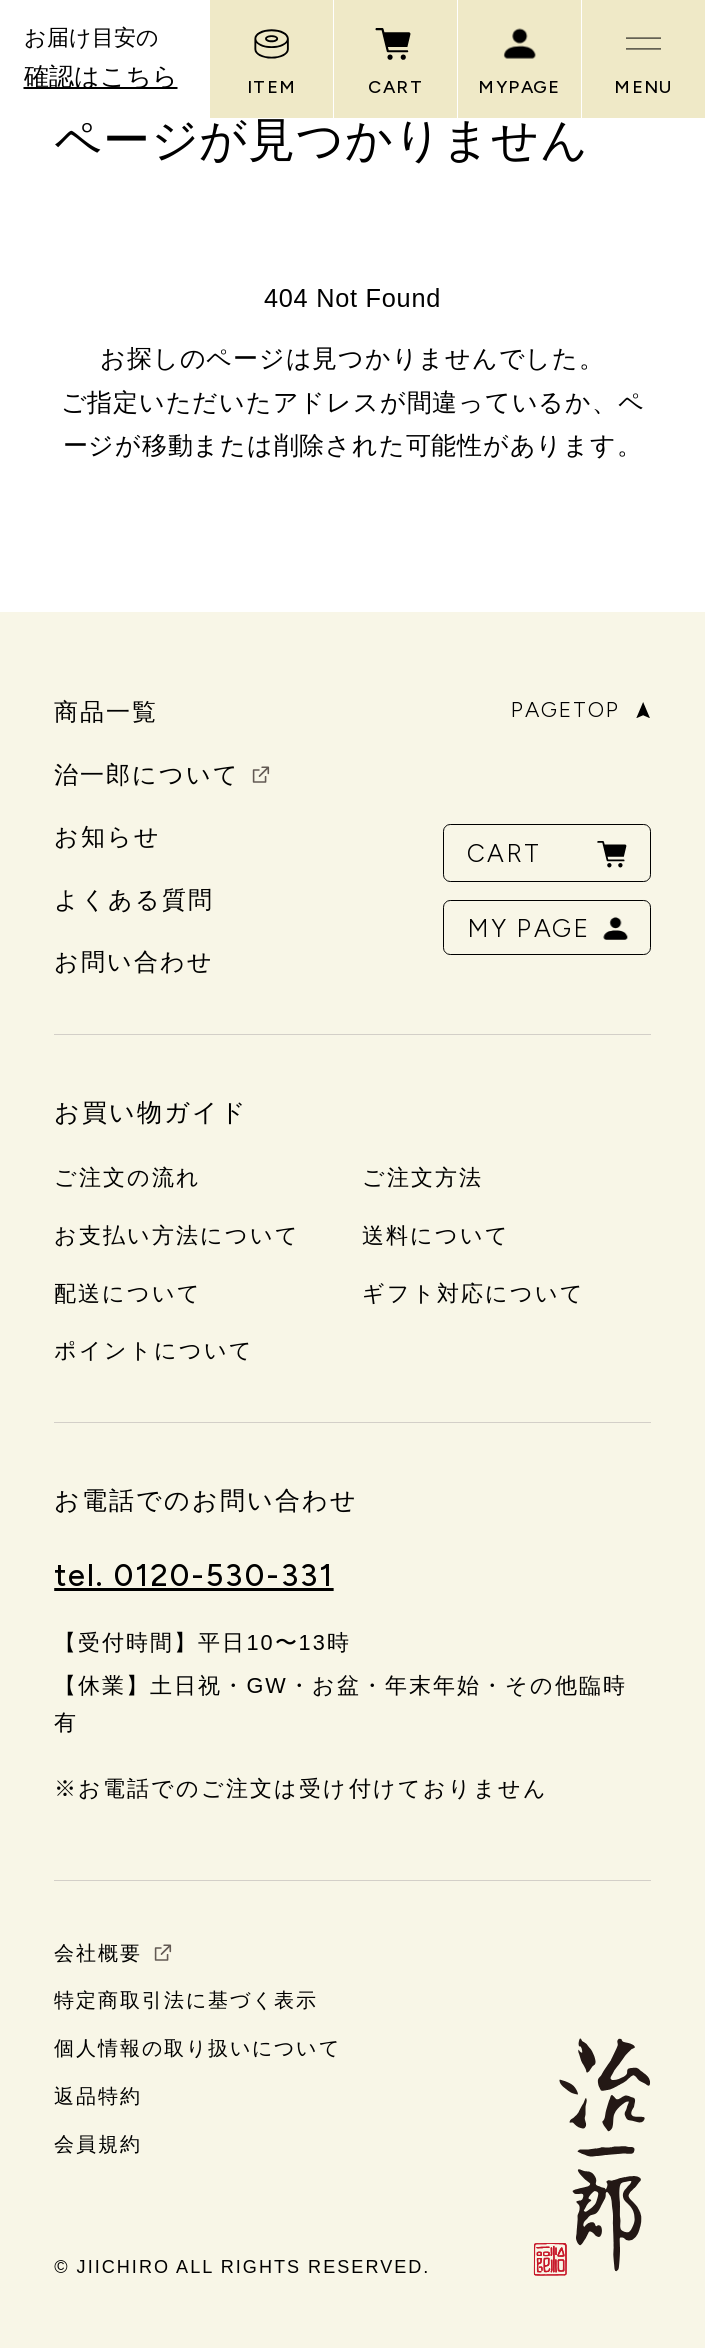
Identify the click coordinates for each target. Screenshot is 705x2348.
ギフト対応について (473, 1293)
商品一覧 (106, 712)
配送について (128, 1293)
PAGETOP (581, 710)
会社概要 (98, 1953)
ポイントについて (154, 1350)
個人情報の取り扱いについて (197, 2048)
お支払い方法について (177, 1235)
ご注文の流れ (127, 1177)
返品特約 (98, 2096)
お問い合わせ (134, 962)
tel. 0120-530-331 (193, 1575)
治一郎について (147, 775)
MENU (643, 60)
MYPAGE (519, 60)
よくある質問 (134, 900)
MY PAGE (549, 928)
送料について (436, 1235)
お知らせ (107, 837)
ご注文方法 (422, 1177)
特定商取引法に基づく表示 (186, 2000)
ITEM (272, 60)
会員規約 (98, 2144)
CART (395, 60)
